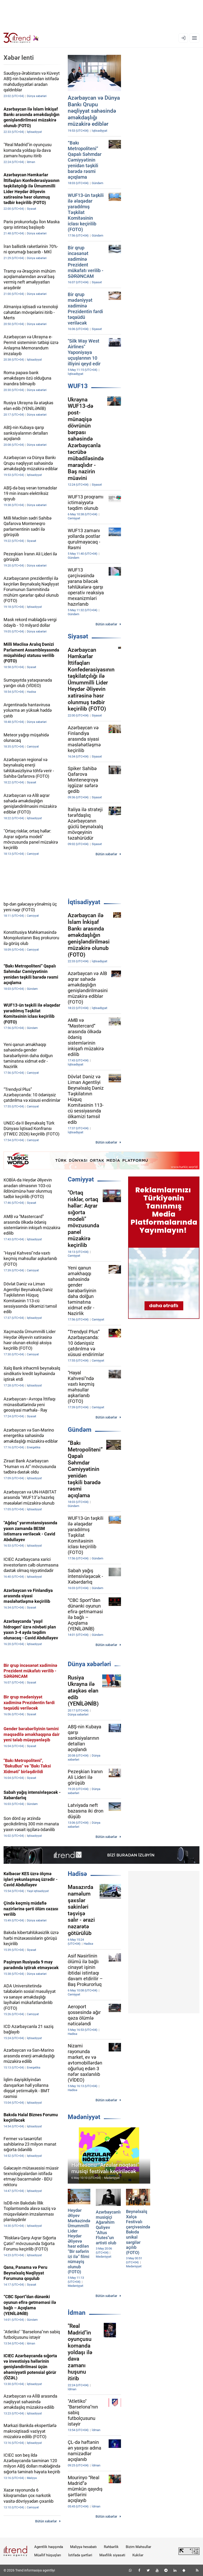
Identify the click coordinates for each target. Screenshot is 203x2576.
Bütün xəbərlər (106, 624)
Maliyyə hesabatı (83, 2547)
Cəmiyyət (81, 1179)
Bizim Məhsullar (138, 2547)
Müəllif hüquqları (47, 2555)
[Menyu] (194, 38)
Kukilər (137, 2555)
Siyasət (78, 636)
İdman (77, 2312)
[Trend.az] (21, 38)
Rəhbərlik (111, 2547)
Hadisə (77, 1873)
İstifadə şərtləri (80, 2555)
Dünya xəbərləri (89, 1664)
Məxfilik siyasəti (112, 2555)
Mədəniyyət (84, 2116)
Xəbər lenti (19, 57)
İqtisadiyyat (84, 902)
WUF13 (78, 386)
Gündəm (80, 1429)
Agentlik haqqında (48, 2547)
